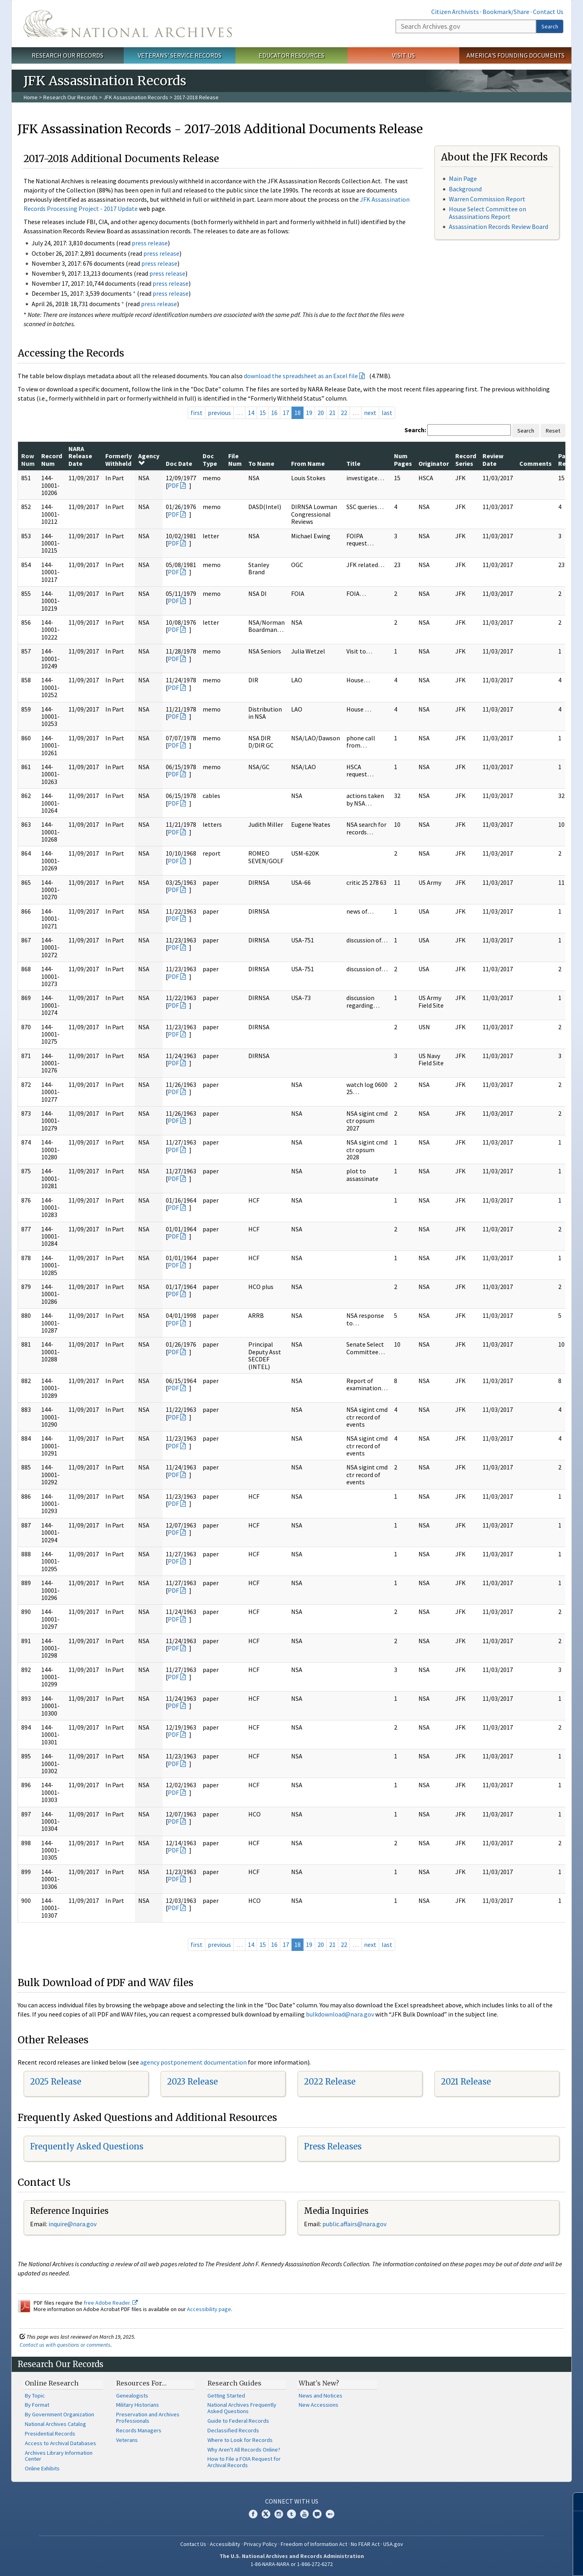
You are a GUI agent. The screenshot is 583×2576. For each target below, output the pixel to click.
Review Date (492, 459)
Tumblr (291, 2514)
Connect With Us (291, 2501)
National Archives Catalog (55, 2424)
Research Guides (234, 2383)
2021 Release (466, 2082)
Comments (535, 463)
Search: (415, 430)
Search (549, 26)
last (387, 413)
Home (31, 97)
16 (274, 413)
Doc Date (179, 463)
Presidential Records (50, 2433)
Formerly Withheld (118, 459)
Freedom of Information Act (314, 2544)
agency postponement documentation (193, 2062)
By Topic (35, 2395)
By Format (37, 2404)
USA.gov (393, 2544)
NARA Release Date (80, 456)
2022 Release (330, 2082)
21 (332, 413)
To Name (261, 463)
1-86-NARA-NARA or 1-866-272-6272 (292, 2564)
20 (321, 413)
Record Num (51, 459)
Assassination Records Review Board (498, 227)
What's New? (319, 2383)
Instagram (278, 2514)
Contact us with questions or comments (65, 2344)
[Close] (574, 2502)
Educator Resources (291, 55)
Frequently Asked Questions (86, 2146)
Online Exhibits (42, 2468)
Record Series (465, 459)
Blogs (317, 2514)
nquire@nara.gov (73, 2224)
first (197, 413)
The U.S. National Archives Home (128, 23)
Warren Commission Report (487, 199)
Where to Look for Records (240, 2440)
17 (286, 413)
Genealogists (132, 2395)
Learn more (512, 2561)
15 (262, 413)
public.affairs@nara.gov (354, 2224)
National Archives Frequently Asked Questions (241, 2408)
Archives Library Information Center (58, 2456)
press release (150, 243)
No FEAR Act (365, 2544)
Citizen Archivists (455, 12)
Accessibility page (209, 2309)
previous (219, 413)
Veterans (127, 2440)
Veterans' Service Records (179, 55)
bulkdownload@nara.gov (340, 2014)
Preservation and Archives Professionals (147, 2417)
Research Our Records (67, 55)
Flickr (330, 2514)
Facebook (253, 2514)
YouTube (304, 2514)
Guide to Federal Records (238, 2420)
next (370, 413)
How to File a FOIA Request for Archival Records (244, 2462)
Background (465, 189)
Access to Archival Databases (60, 2443)
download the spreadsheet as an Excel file (301, 376)
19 (309, 413)
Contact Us (548, 12)
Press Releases (333, 2146)
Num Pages (403, 459)
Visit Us (403, 55)
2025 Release (55, 2082)
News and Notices (320, 2395)
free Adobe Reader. (111, 2302)
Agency (148, 459)
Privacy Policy (260, 2544)
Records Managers (138, 2430)
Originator (433, 463)
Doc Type (210, 459)
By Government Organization (59, 2414)
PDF (173, 485)
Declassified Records (233, 2430)
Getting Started (226, 2395)
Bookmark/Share (505, 12)
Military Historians (137, 2404)
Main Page (463, 178)
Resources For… (141, 2383)
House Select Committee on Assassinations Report (487, 213)
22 (344, 413)
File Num (235, 459)
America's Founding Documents (515, 55)
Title (353, 463)
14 (251, 413)
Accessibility (225, 2544)
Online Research (51, 2383)
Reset (553, 430)
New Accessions (318, 2404)
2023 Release (192, 2082)
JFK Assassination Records (135, 97)
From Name (308, 463)
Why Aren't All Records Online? (243, 2449)
